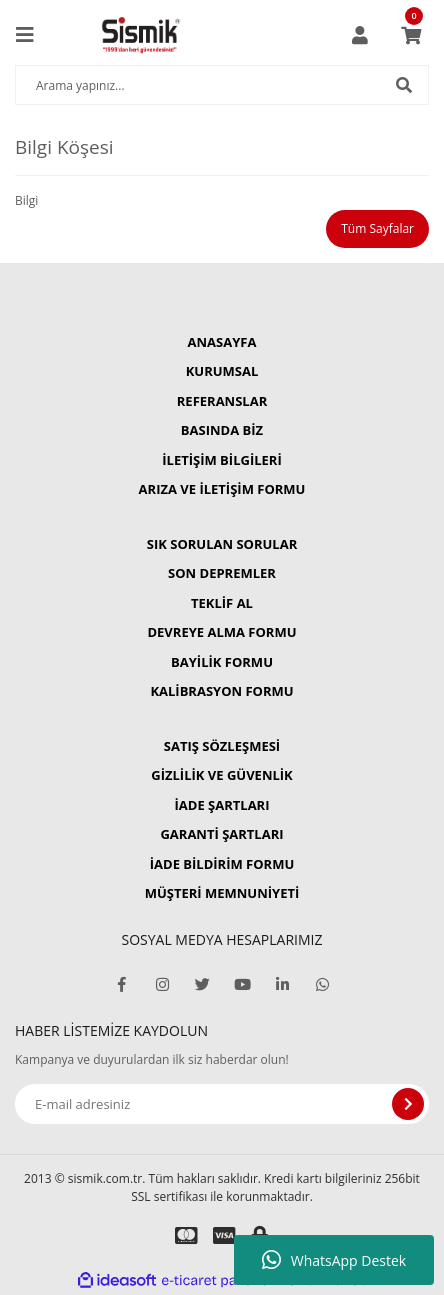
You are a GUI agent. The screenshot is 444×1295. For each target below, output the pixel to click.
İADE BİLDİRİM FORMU (222, 864)
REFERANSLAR (222, 401)
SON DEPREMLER (222, 573)
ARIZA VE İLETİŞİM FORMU (222, 489)
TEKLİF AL (222, 603)
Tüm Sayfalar (377, 228)
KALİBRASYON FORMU (221, 691)
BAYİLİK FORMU (222, 662)
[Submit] (408, 1104)
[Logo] (141, 35)
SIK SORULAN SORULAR (222, 544)
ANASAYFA (222, 342)
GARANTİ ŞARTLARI (221, 834)
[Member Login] (360, 35)
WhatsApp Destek (334, 1260)
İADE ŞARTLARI (222, 805)
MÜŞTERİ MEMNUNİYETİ (222, 893)
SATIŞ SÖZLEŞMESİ (222, 746)
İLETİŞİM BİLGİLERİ (221, 460)
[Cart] (411, 35)
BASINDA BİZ (222, 430)
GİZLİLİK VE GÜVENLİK (221, 775)
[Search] (222, 85)
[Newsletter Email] (222, 1104)
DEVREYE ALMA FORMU (221, 632)
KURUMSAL (222, 371)
